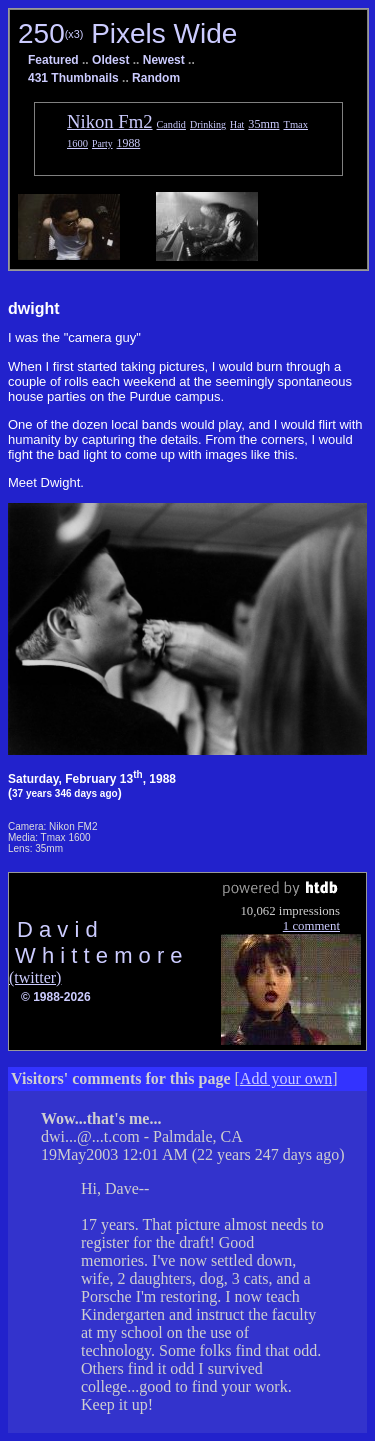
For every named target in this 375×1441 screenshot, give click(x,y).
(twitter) (35, 977)
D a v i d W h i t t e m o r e (96, 942)
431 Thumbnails (73, 78)
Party (102, 143)
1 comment (311, 926)
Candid (171, 124)
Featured (53, 60)
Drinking (208, 124)
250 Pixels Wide (127, 33)
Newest (164, 60)
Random (156, 78)
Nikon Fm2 (110, 121)
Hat (237, 124)
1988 (129, 143)
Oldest (110, 60)
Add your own (286, 1078)
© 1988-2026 (56, 997)
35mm (263, 124)
